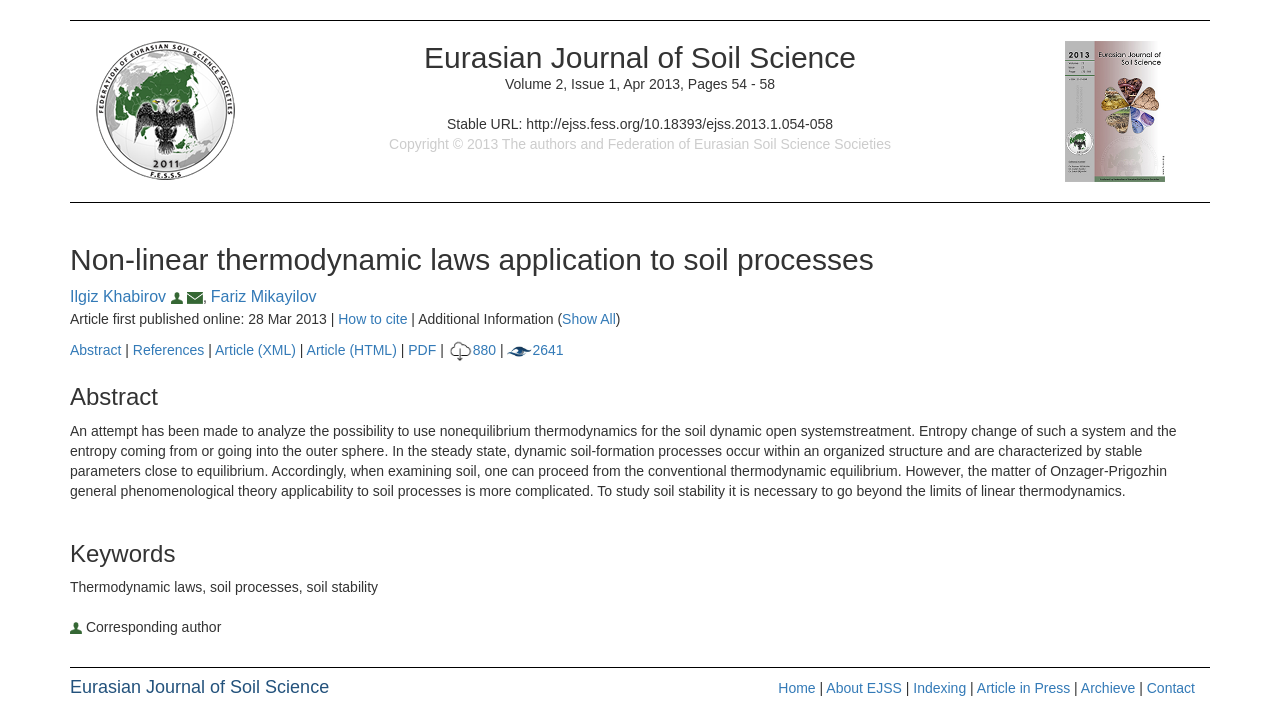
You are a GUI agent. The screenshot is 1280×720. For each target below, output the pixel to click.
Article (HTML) (352, 350)
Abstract (95, 350)
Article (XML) (257, 350)
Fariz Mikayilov (264, 296)
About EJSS (864, 688)
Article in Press (1023, 688)
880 (472, 350)
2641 (535, 350)
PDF (422, 350)
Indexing (939, 688)
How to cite (372, 319)
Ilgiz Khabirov (128, 296)
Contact (1171, 688)
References (169, 350)
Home (796, 688)
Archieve (1108, 688)
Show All (589, 319)
